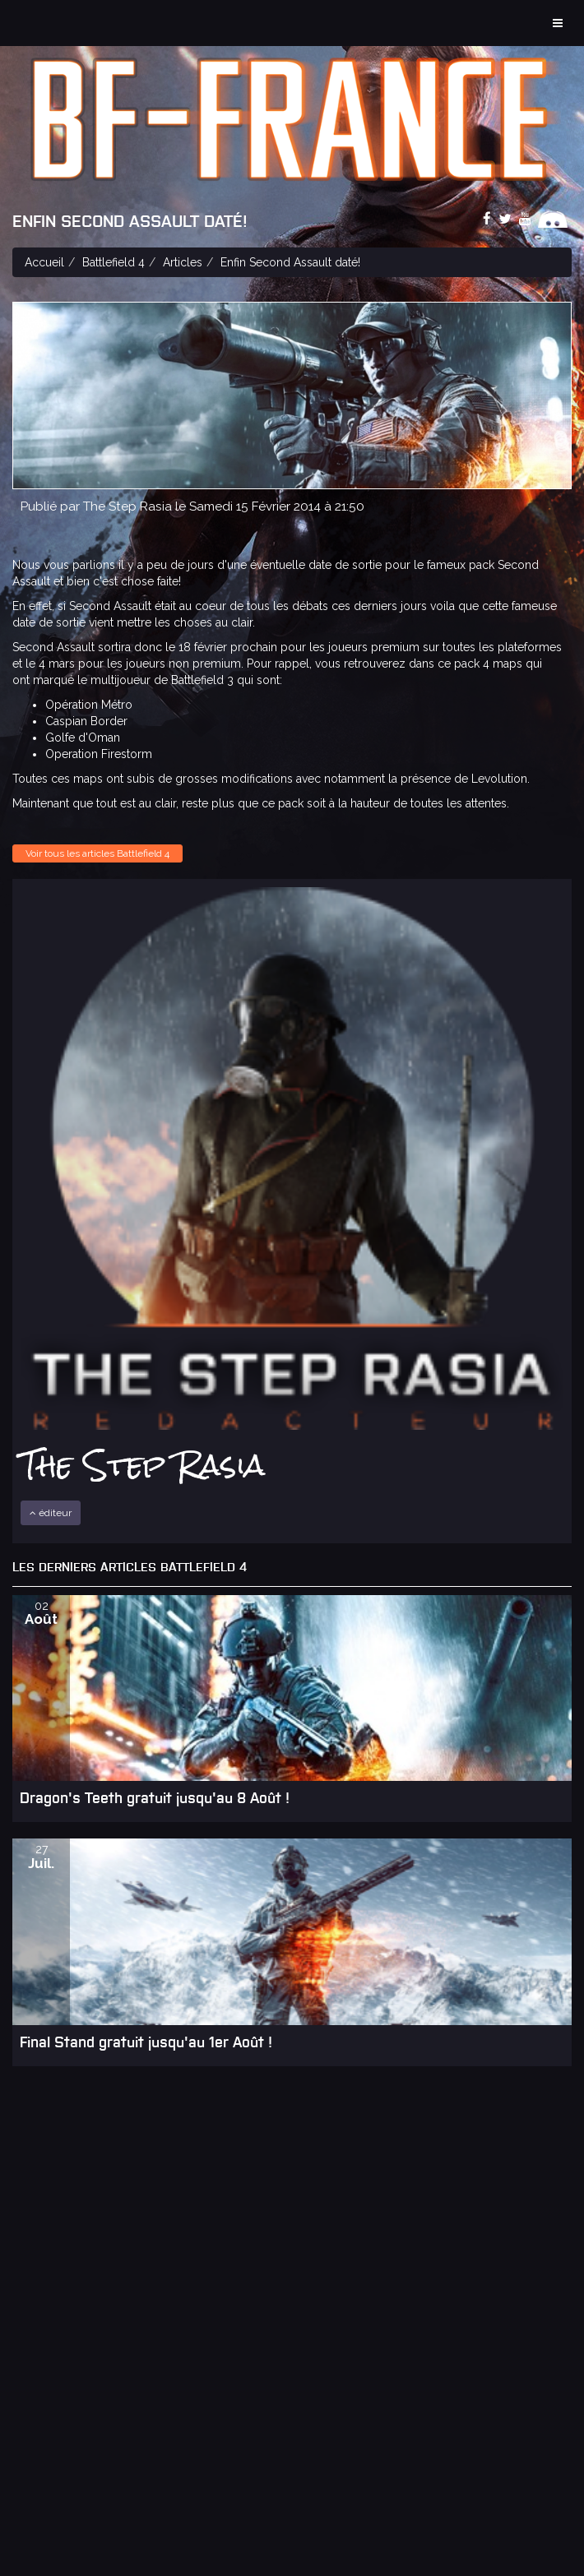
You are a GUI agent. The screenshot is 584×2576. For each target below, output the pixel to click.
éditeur (51, 1513)
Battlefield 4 (113, 262)
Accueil (44, 262)
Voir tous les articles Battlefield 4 (97, 853)
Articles (182, 262)
